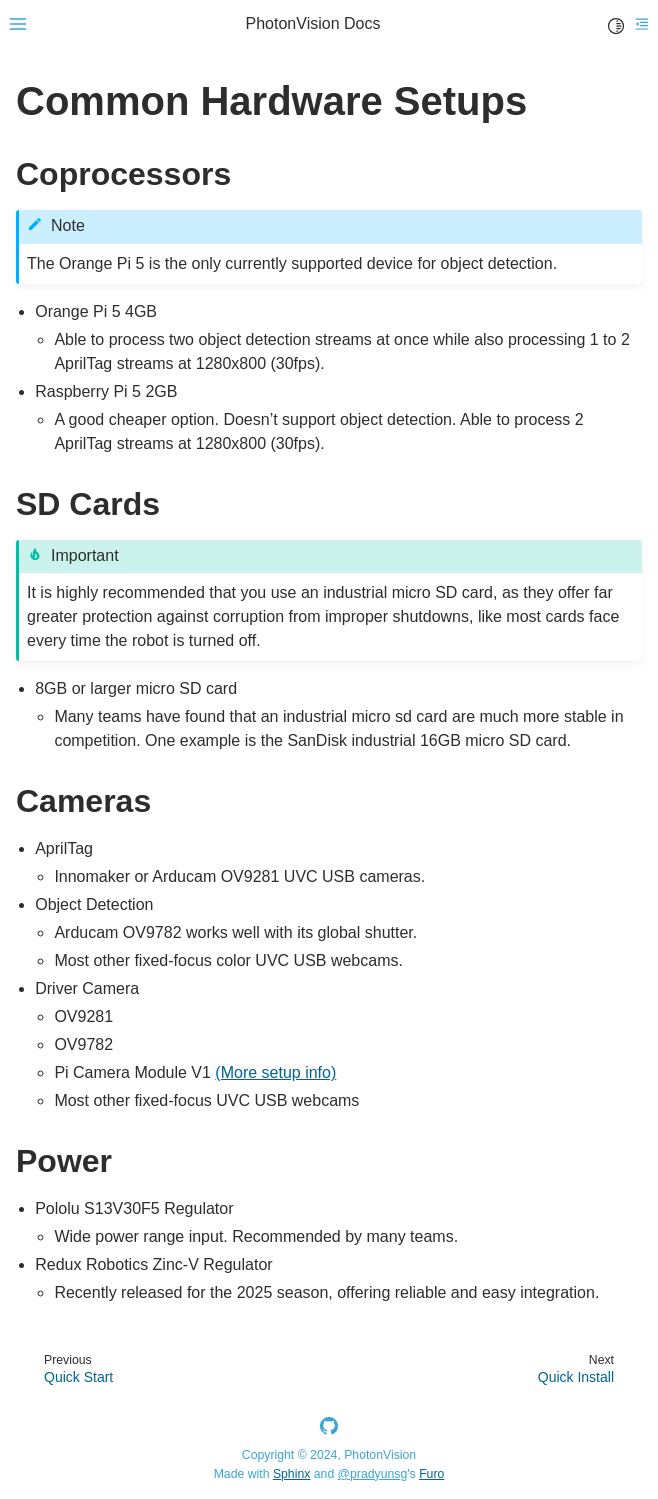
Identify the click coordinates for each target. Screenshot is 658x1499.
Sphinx (291, 1474)
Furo (431, 1474)
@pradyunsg (373, 1474)
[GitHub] (329, 1429)
